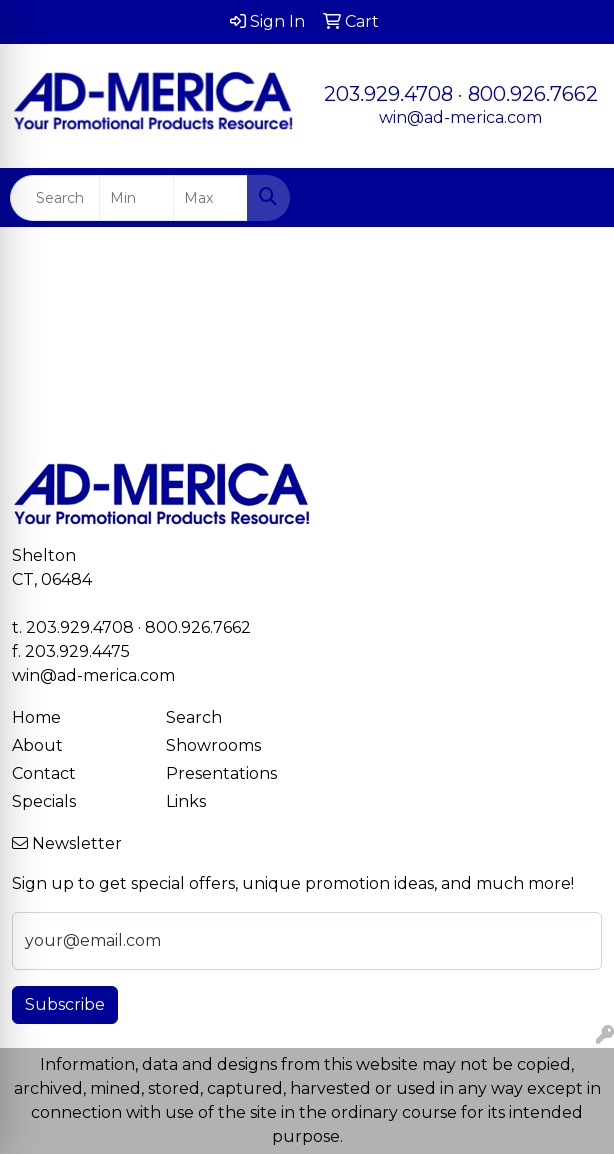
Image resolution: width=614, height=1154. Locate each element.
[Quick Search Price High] (210, 198)
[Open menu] (574, 198)
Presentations (221, 773)
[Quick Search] (55, 198)
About (37, 745)
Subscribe (65, 1004)
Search (194, 717)
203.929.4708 (388, 94)
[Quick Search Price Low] (136, 198)
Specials (44, 801)
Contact (44, 773)
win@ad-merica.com (460, 117)
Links (186, 801)
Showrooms (213, 745)
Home (36, 717)
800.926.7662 (533, 94)
